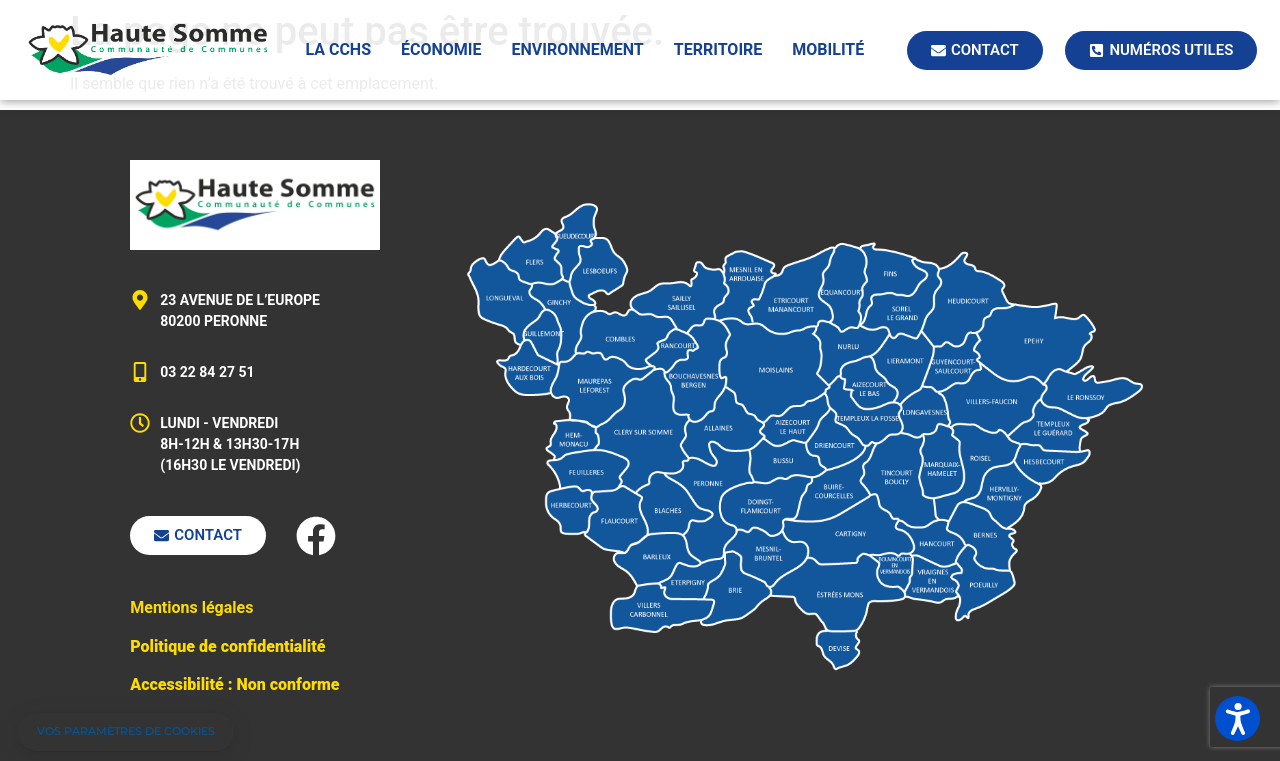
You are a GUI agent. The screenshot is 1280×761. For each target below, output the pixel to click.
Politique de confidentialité (227, 646)
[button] (126, 732)
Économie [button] (441, 49)
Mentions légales (191, 607)
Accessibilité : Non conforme (234, 684)
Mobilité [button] (828, 49)
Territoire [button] (718, 49)
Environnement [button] (578, 49)
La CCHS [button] (338, 49)
